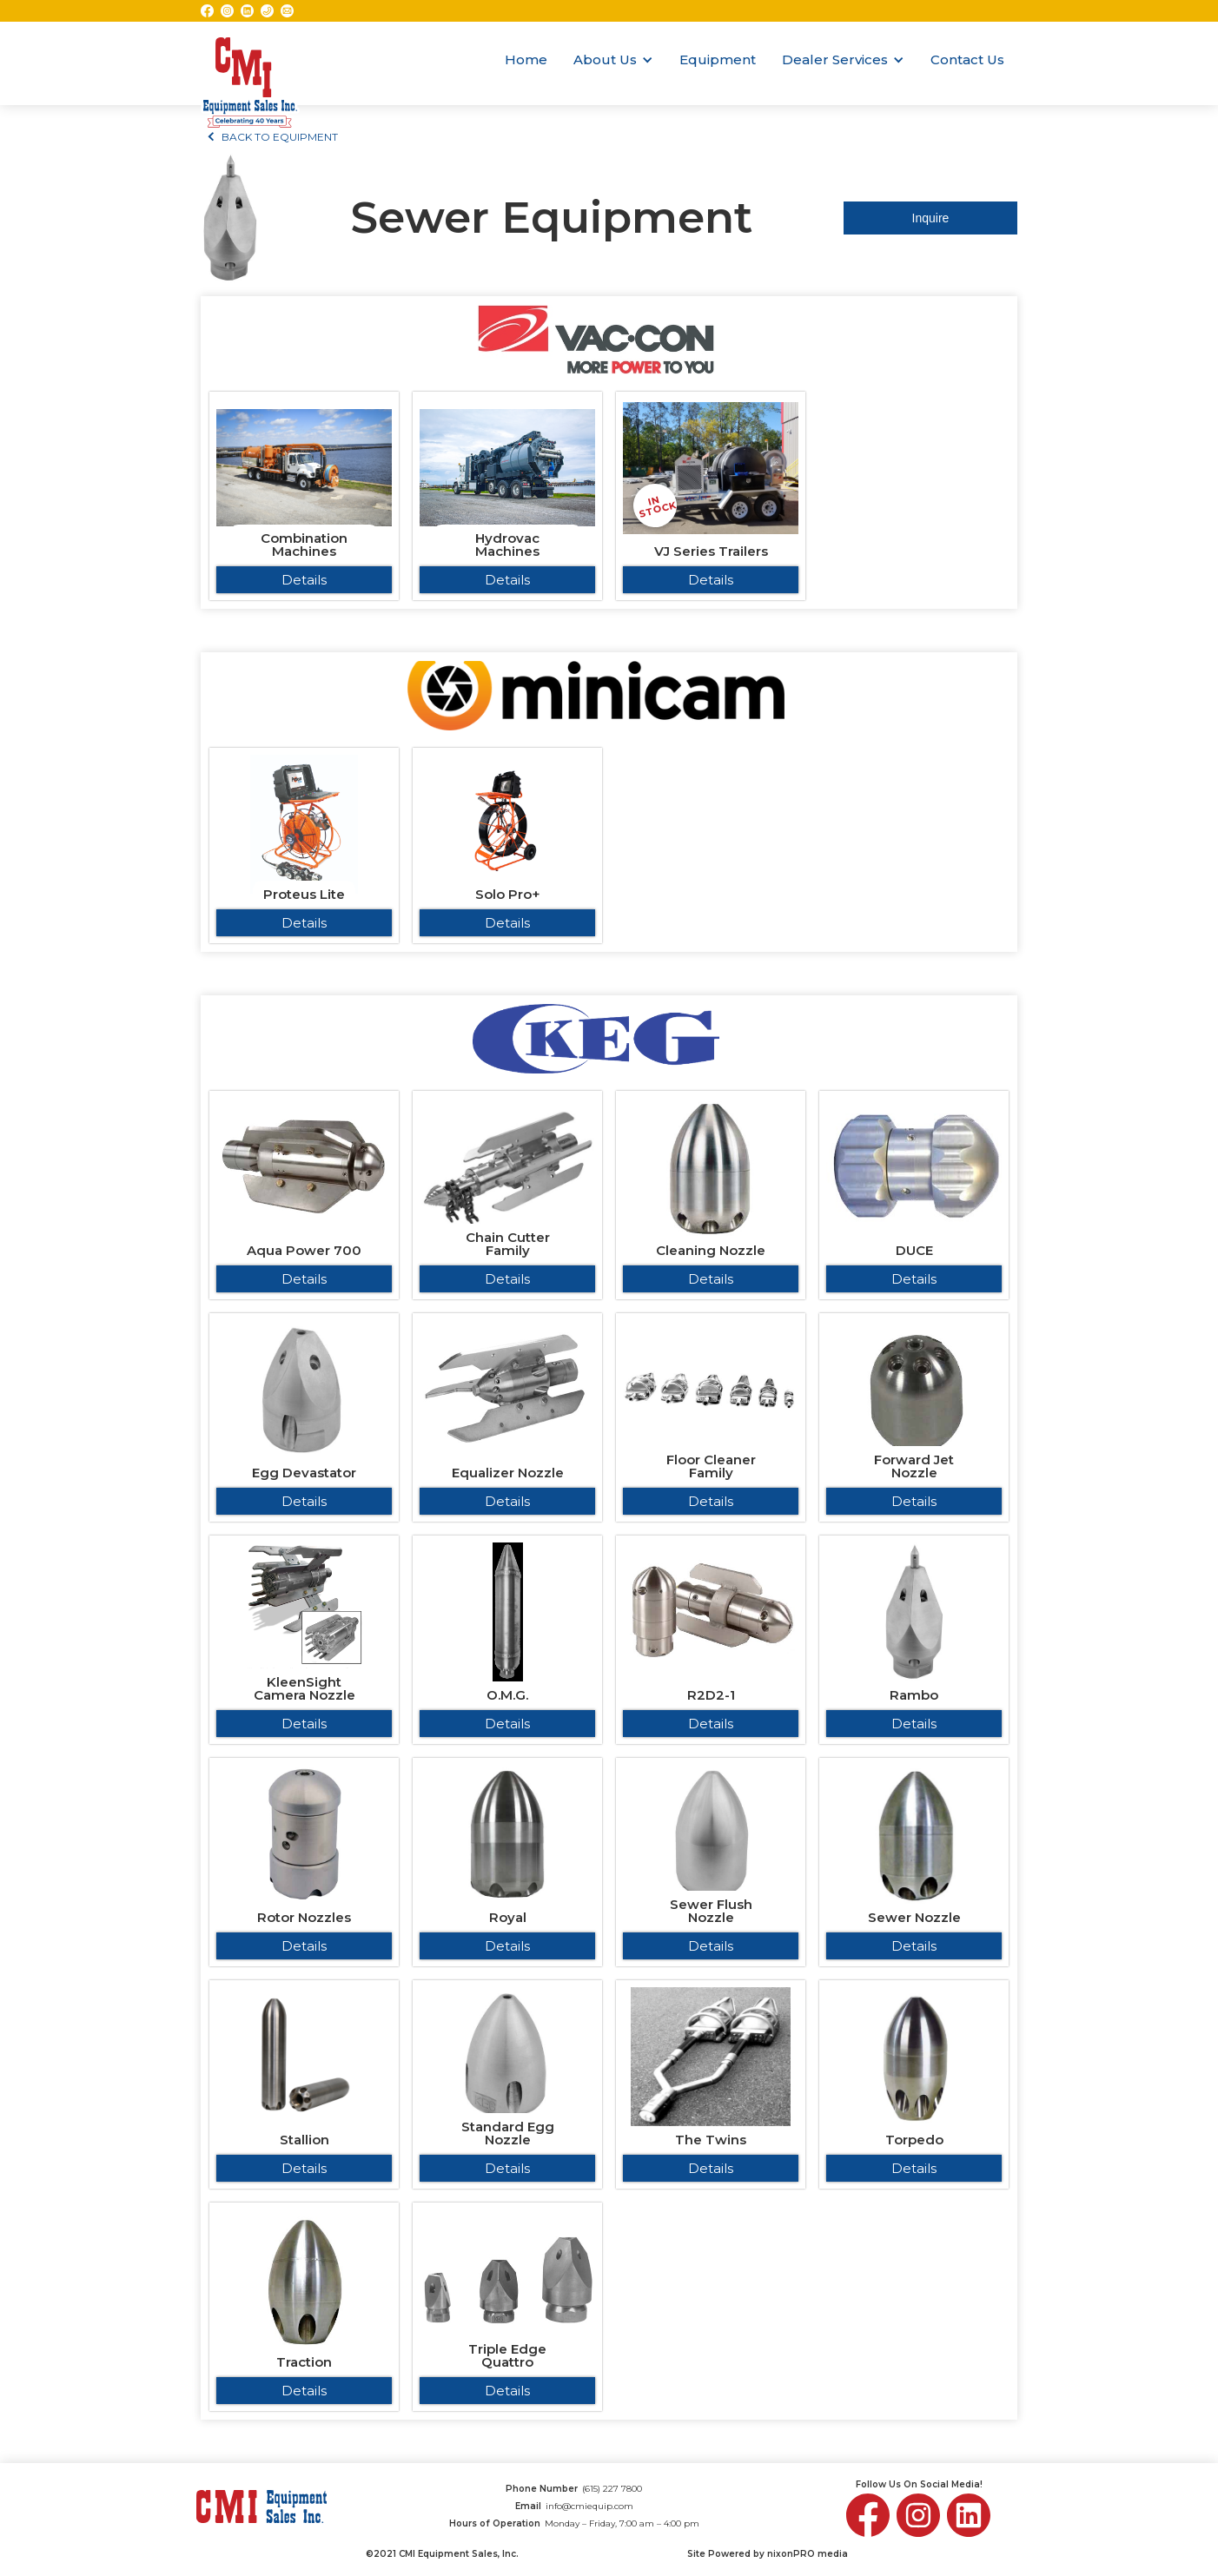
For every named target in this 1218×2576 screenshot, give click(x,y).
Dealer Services (835, 59)
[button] (613, 60)
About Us (605, 59)
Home (526, 59)
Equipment (717, 59)
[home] (250, 63)
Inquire (931, 218)
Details (304, 579)
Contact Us (967, 59)
